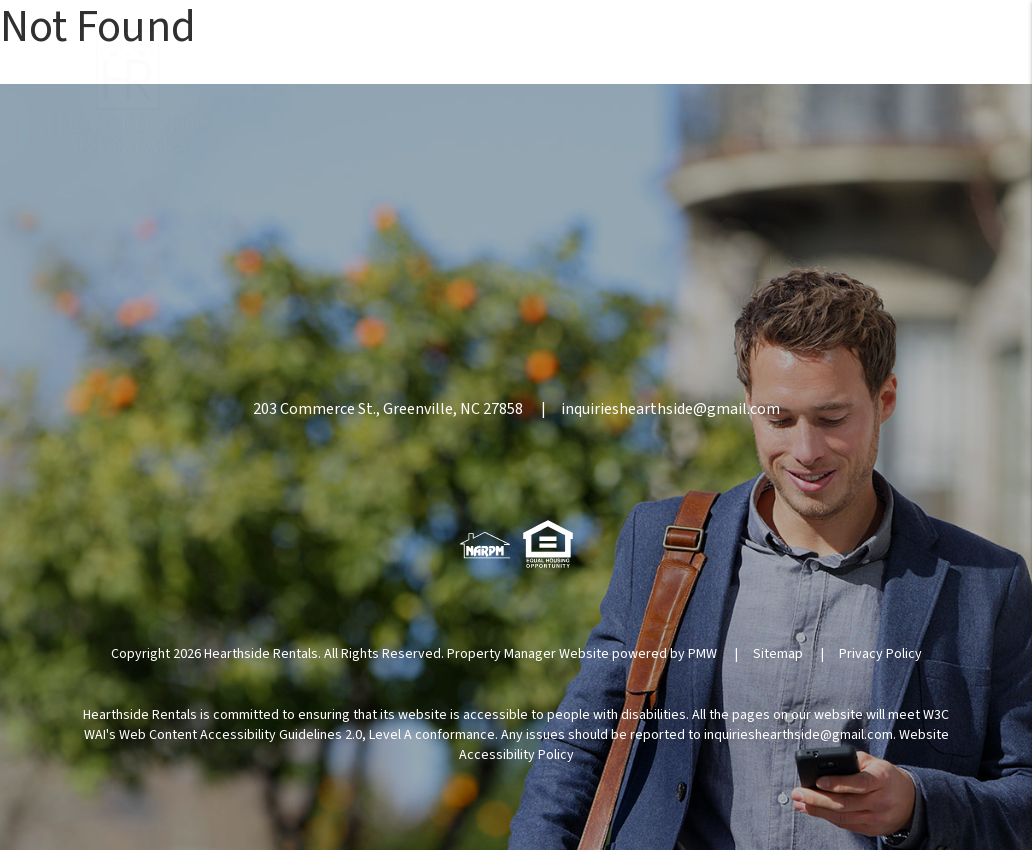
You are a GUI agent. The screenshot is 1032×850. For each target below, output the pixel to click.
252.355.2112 (904, 51)
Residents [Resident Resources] (475, 102)
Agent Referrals (712, 102)
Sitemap (778, 654)
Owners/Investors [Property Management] (327, 102)
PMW (702, 654)
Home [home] (194, 102)
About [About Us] (836, 102)
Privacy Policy (880, 654)
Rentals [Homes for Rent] (584, 102)
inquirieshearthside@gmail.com (670, 409)
